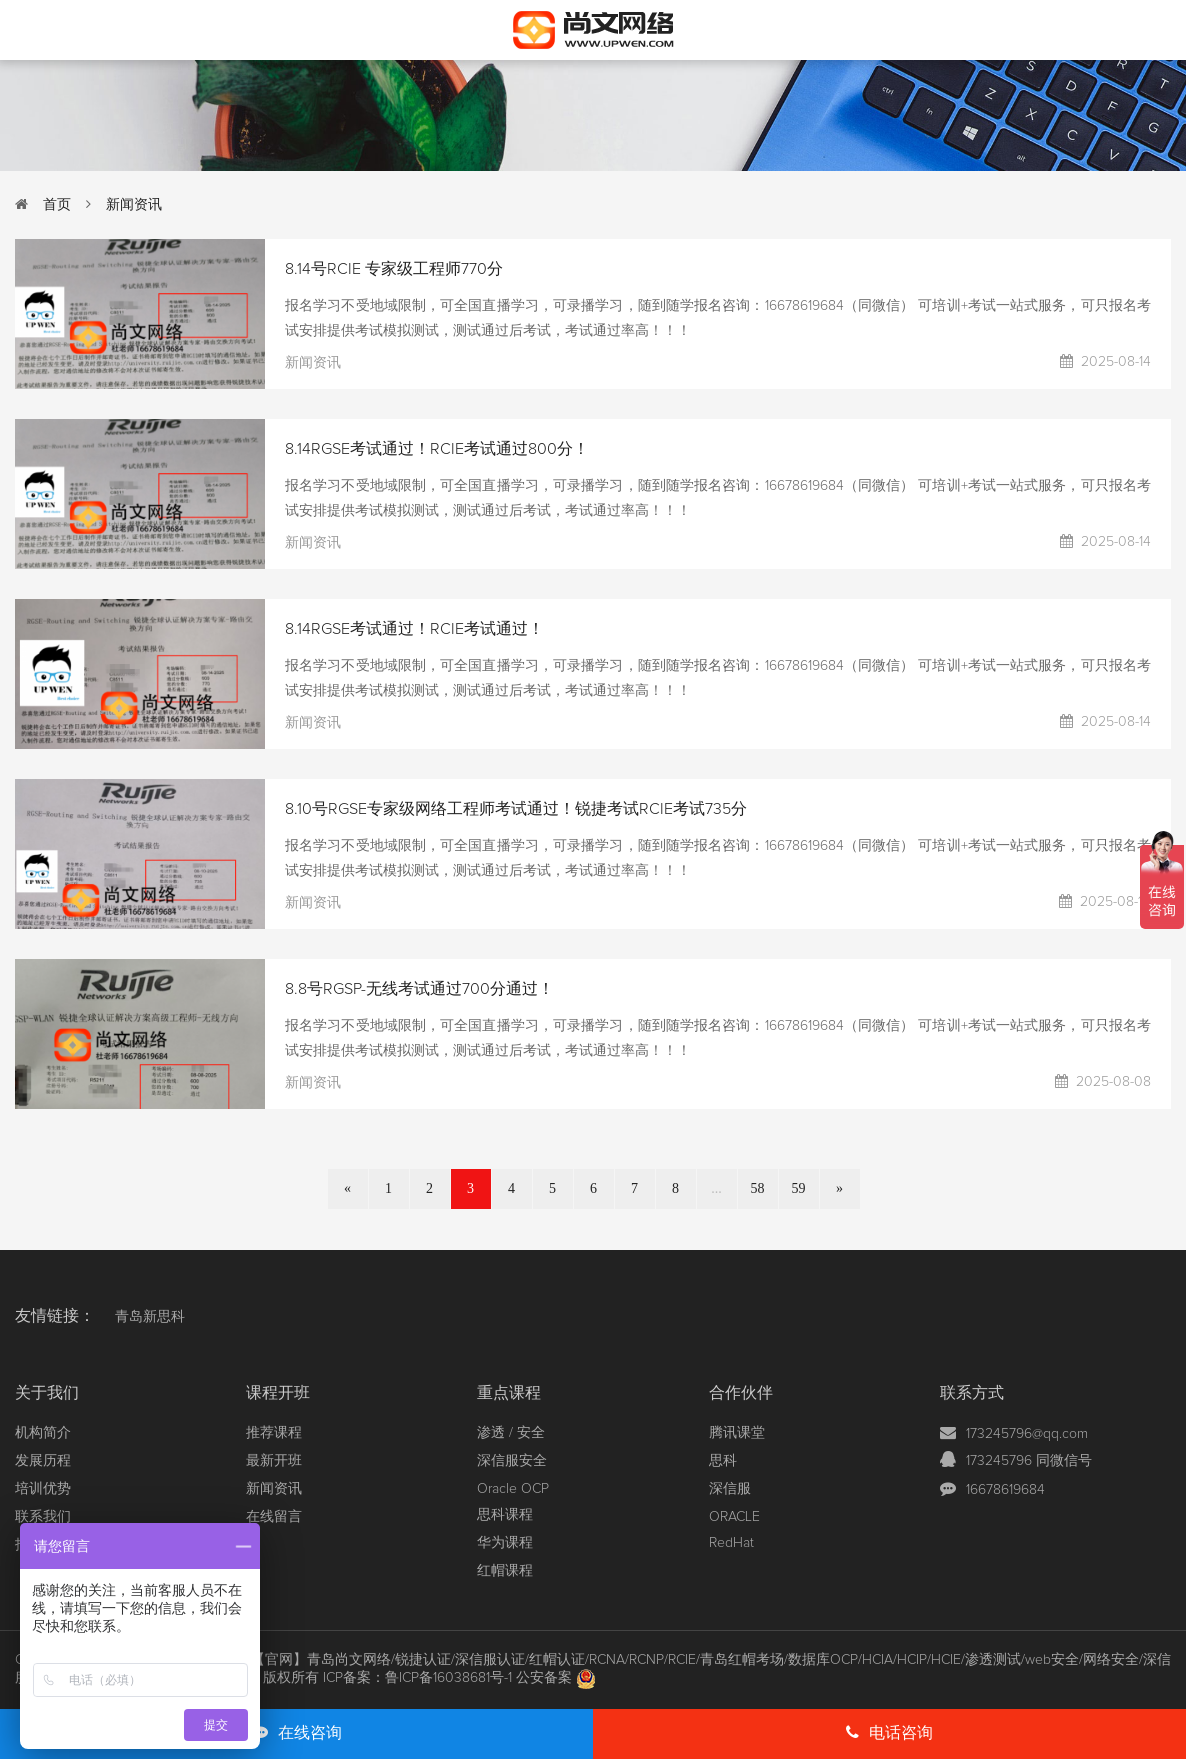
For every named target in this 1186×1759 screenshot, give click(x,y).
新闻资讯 (134, 205)
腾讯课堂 (737, 1433)
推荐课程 (274, 1433)
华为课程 (505, 1543)
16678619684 (1005, 1490)
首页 (57, 205)
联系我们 (43, 1517)
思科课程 (505, 1515)
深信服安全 (512, 1461)
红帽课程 (505, 1571)
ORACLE (734, 1517)
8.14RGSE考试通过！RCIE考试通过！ (414, 629)
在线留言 (274, 1517)
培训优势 (43, 1489)
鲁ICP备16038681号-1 (448, 1678)
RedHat (731, 1543)
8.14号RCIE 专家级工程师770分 (394, 269)
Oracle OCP (513, 1489)
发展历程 (43, 1461)
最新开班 (274, 1461)
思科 (723, 1461)
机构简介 (43, 1433)
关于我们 (47, 1393)
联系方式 (972, 1393)
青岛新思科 (150, 1317)
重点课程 (509, 1393)
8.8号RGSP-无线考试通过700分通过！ (419, 989)
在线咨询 (297, 1732)
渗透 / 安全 (511, 1433)
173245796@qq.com (1027, 1434)
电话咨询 (889, 1732)
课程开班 (278, 1393)
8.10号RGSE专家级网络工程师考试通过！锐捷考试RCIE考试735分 (516, 809)
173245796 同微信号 (1029, 1461)
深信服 (730, 1489)
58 (758, 1188)
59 (799, 1188)
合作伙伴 (741, 1393)
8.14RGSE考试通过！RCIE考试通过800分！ (437, 449)
